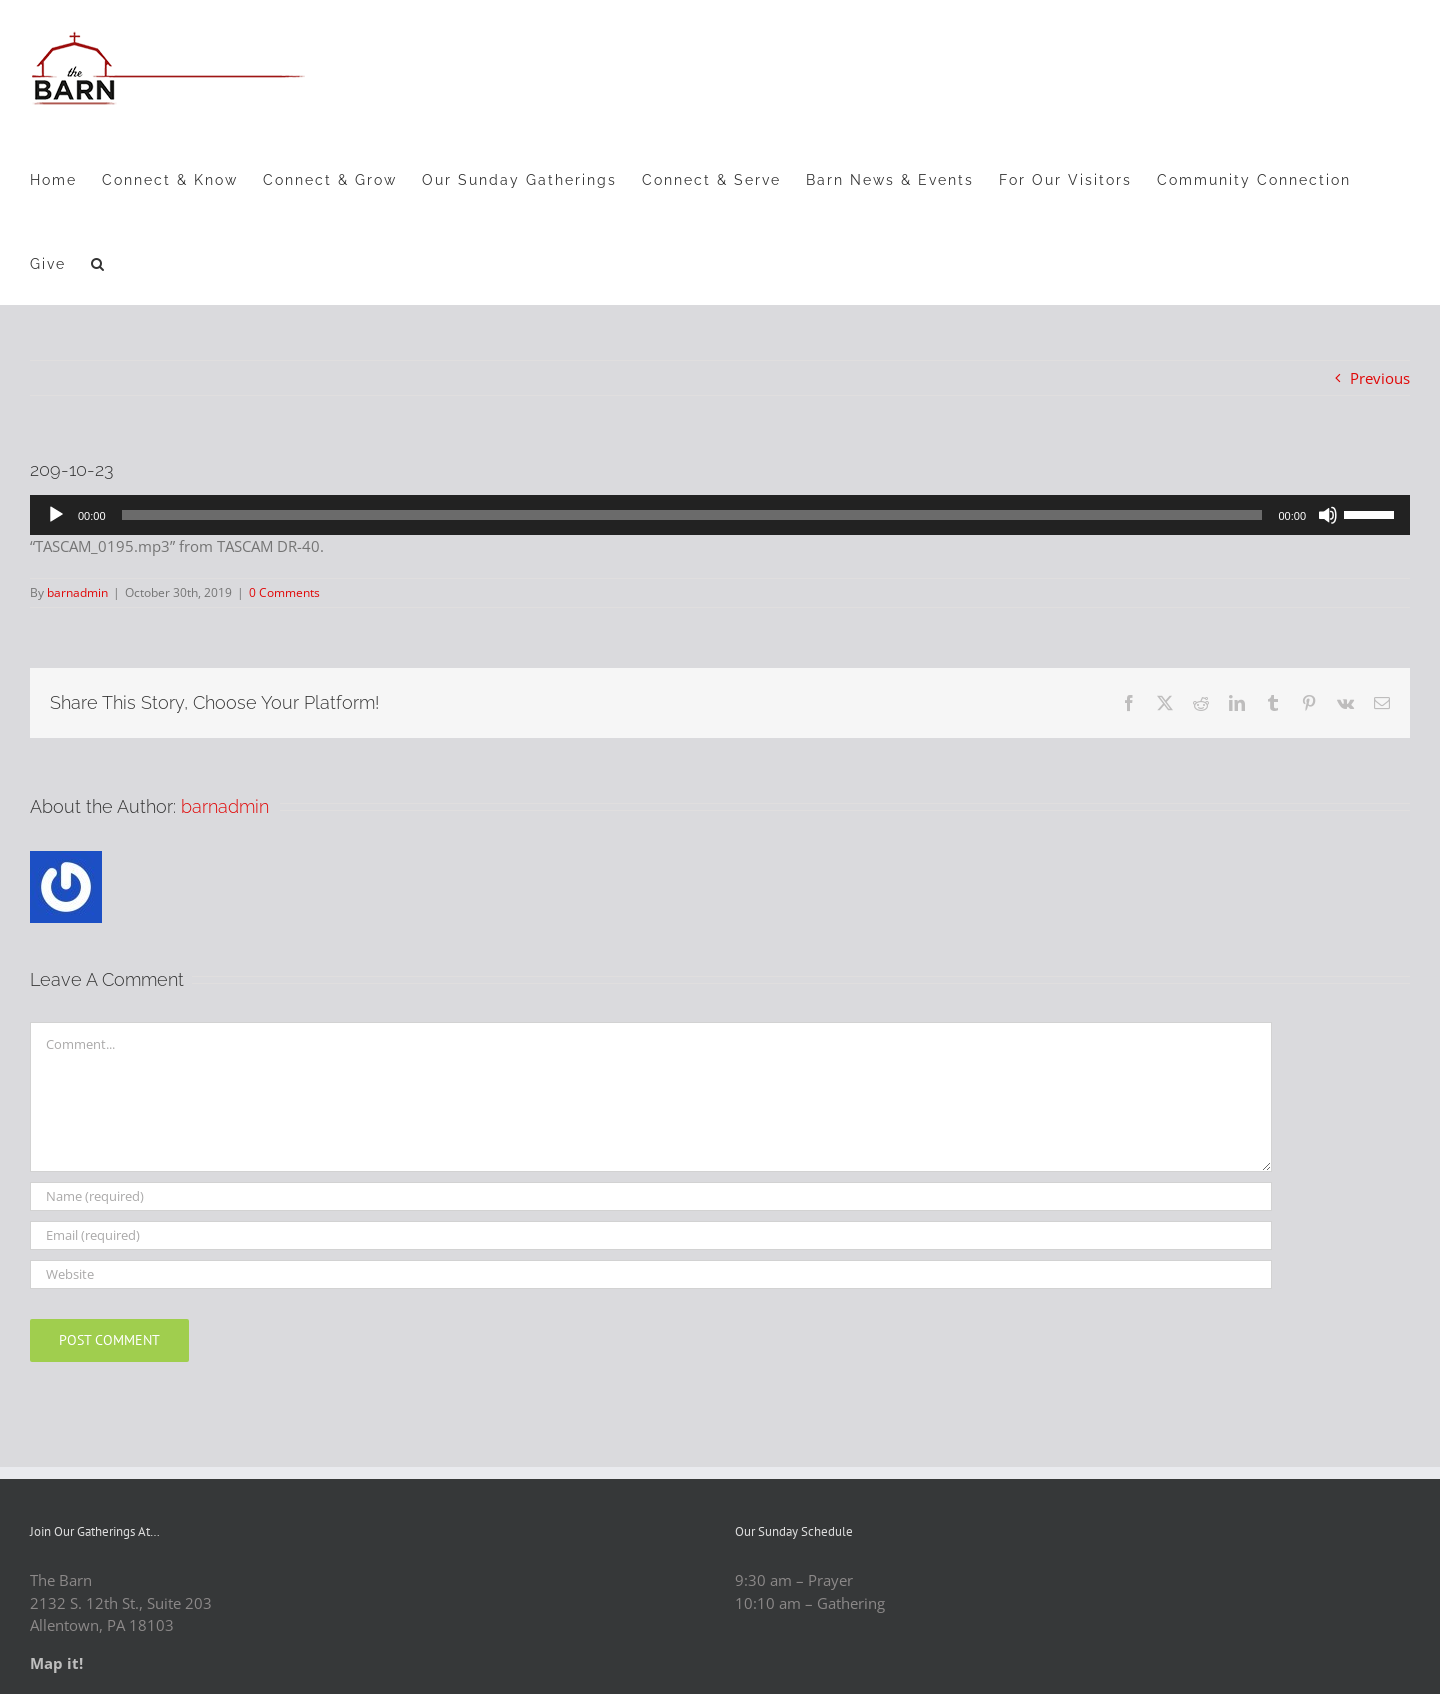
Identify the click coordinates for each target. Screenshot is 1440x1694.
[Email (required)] (651, 1235)
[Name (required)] (651, 1196)
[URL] (651, 1274)
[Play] (56, 515)
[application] (720, 515)
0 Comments (284, 592)
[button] (98, 263)
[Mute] (1328, 515)
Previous (1380, 378)
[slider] (692, 515)
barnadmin (77, 592)
